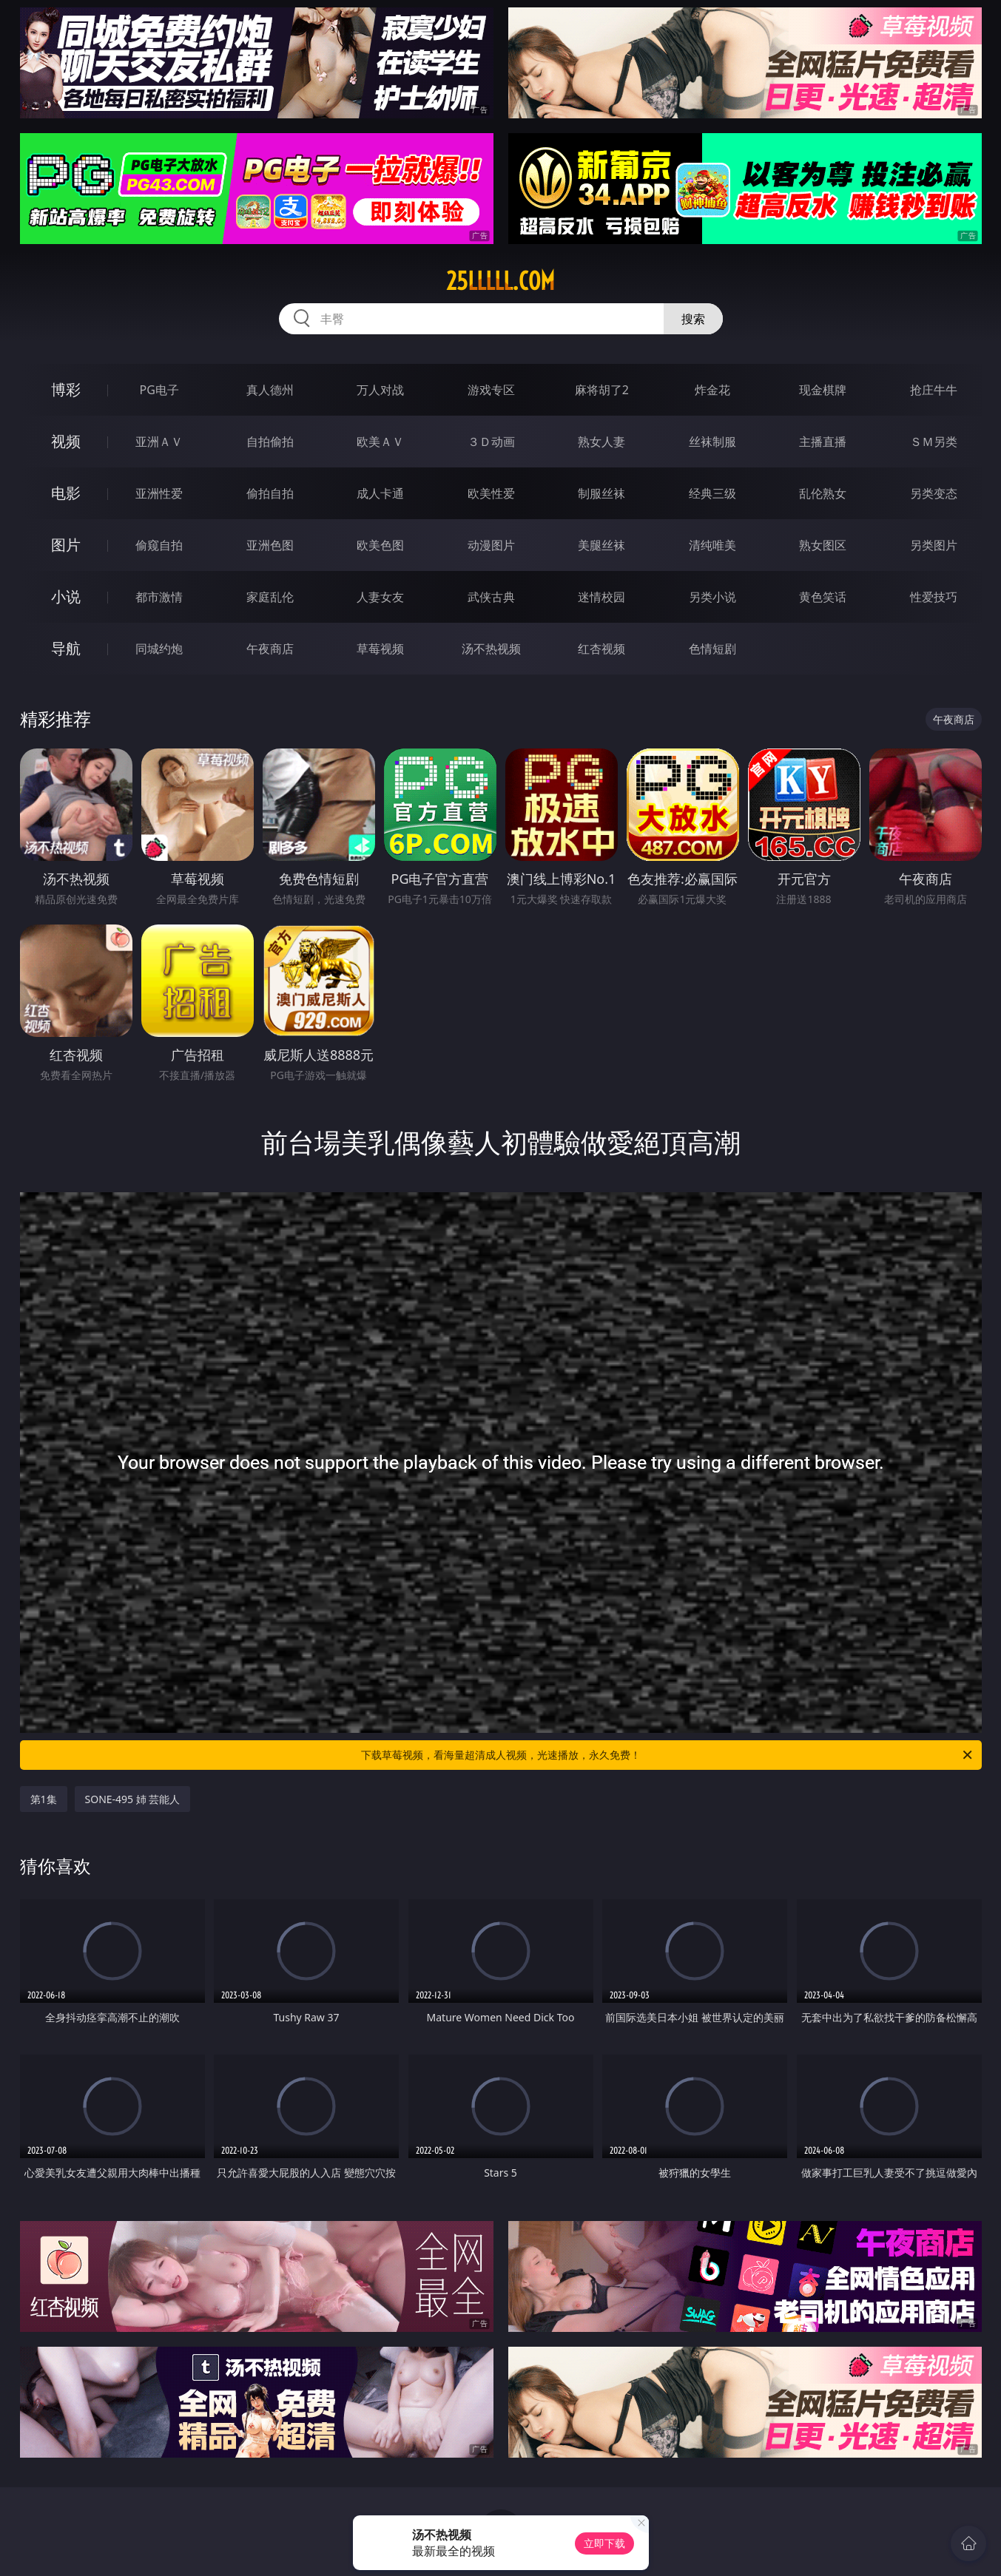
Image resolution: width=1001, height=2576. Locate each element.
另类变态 (933, 493)
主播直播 (822, 441)
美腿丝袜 (601, 545)
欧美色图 (380, 545)
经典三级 (712, 493)
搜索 (693, 319)
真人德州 (270, 390)
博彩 (66, 389)
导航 (66, 648)
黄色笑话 (822, 597)
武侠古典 (491, 597)
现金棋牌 (822, 390)
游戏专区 (491, 390)
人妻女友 (380, 597)
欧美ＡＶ (380, 441)
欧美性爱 (491, 493)
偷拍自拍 (270, 493)
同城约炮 (159, 648)
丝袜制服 (712, 441)
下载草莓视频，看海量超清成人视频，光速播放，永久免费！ (667, 1755)
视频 (66, 441)
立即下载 (604, 2543)
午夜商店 (270, 648)
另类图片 (933, 545)
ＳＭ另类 (933, 441)
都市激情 (159, 597)
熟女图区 (822, 545)
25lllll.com (500, 281)
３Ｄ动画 (491, 441)
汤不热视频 (491, 648)
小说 (66, 596)
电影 (66, 493)
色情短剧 (712, 648)
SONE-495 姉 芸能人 (133, 1799)
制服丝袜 (601, 493)
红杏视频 (601, 648)
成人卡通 (380, 493)
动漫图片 (491, 545)
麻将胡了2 (602, 390)
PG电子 (159, 390)
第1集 (43, 1799)
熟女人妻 (601, 441)
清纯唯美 (712, 545)
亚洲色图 (270, 545)
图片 (66, 545)
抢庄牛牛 (933, 390)
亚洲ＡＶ (159, 441)
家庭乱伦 (270, 597)
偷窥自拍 (159, 545)
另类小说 (712, 597)
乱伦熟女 (822, 493)
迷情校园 (601, 597)
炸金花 (712, 390)
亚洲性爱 (159, 493)
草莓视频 (380, 648)
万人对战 (380, 390)
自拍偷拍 (270, 441)
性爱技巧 (933, 597)
